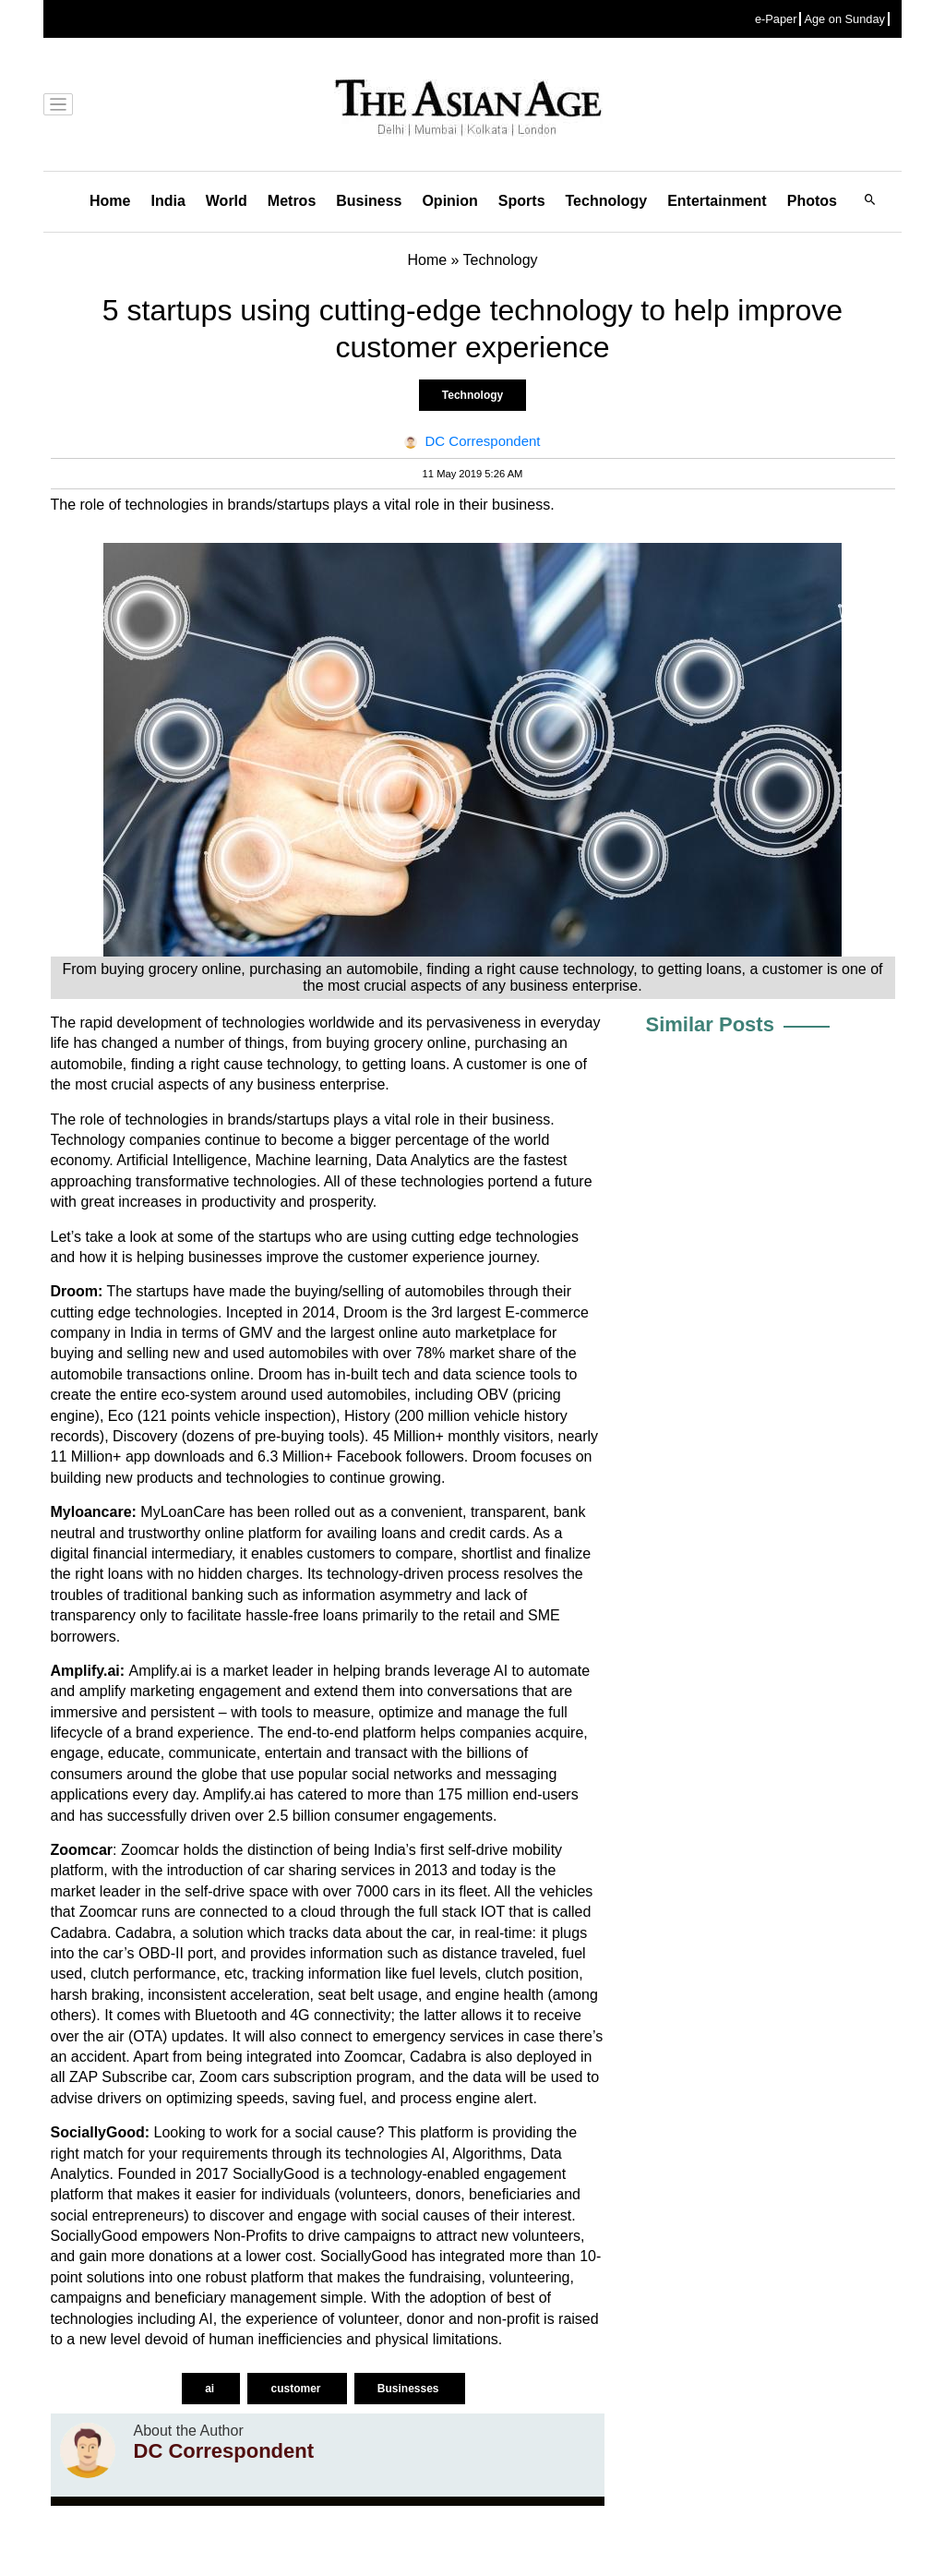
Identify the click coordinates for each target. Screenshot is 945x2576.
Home (110, 201)
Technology (607, 201)
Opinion (449, 201)
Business (368, 201)
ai (211, 2388)
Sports (521, 201)
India (167, 201)
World (226, 201)
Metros (292, 201)
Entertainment (717, 201)
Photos (812, 201)
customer (296, 2388)
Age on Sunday (844, 19)
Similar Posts (710, 1024)
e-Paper (776, 19)
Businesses (409, 2388)
